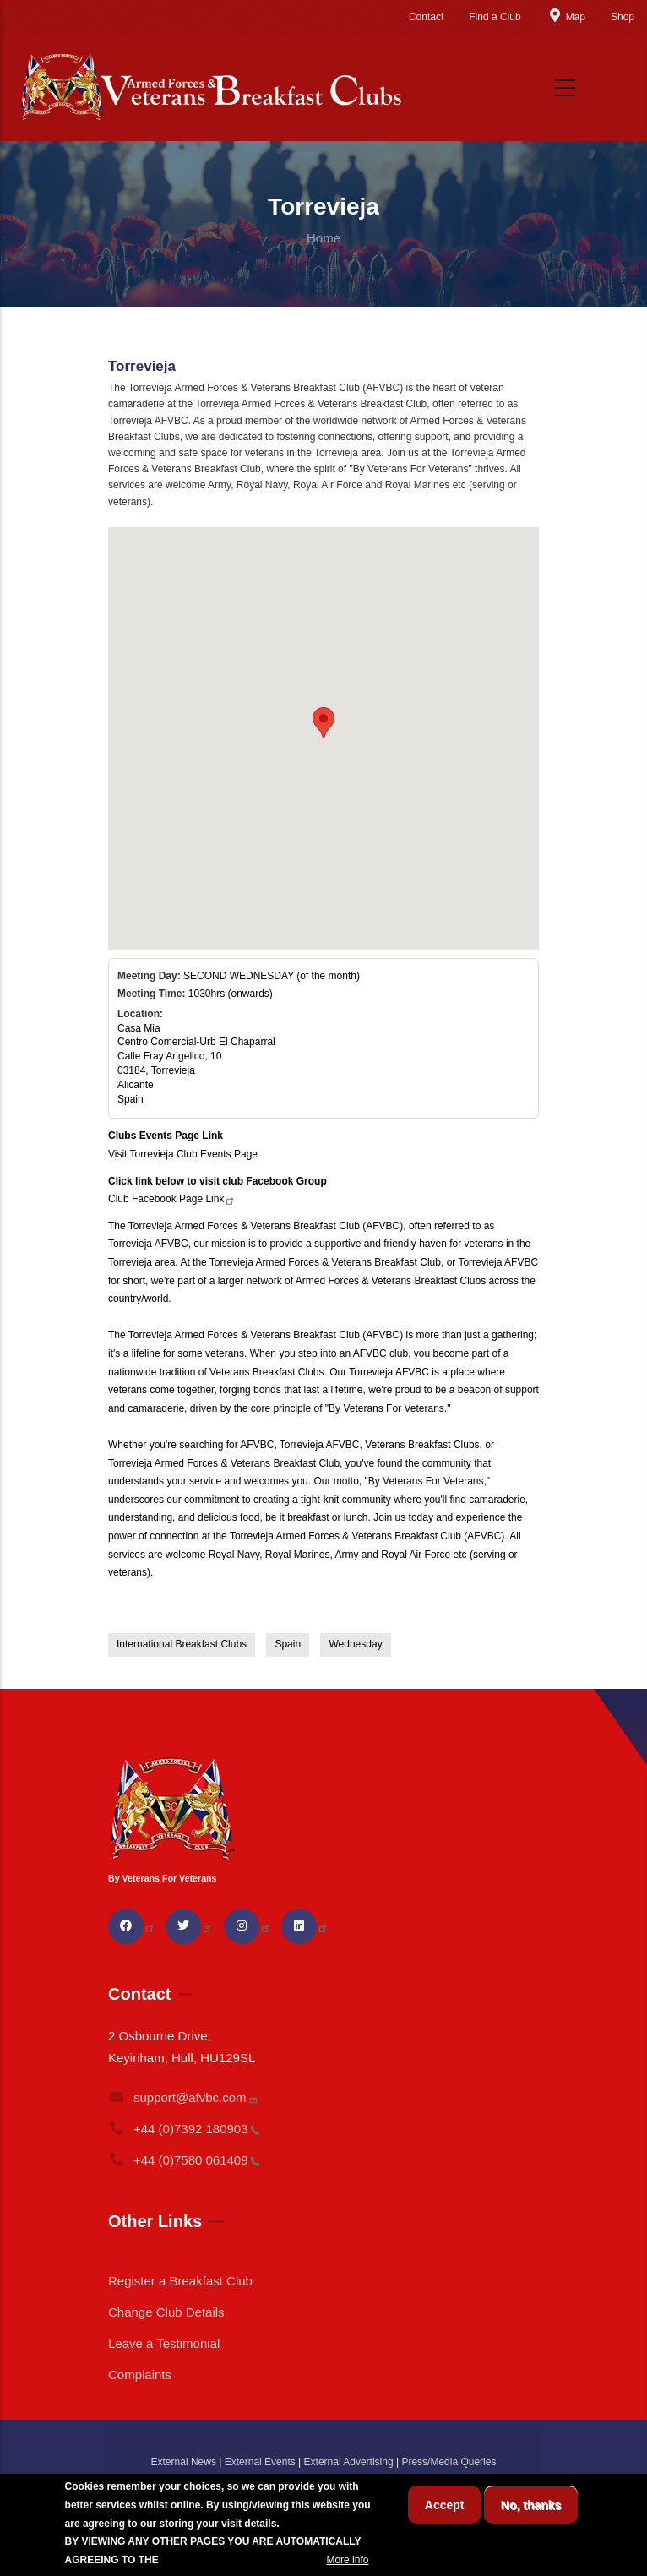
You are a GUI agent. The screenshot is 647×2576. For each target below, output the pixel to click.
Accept (445, 2505)
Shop (622, 17)
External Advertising (349, 2462)
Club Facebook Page (172, 1199)
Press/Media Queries (448, 2462)
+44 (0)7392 (184, 2128)
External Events (260, 2462)
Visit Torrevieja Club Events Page (183, 1154)
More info (347, 2560)
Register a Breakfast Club (180, 2281)
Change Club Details (166, 2312)
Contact (426, 17)
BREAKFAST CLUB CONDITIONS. (242, 2560)
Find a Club (494, 17)
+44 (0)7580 (184, 2160)
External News (183, 2462)
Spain (288, 1644)
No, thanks (531, 2505)
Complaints (139, 2374)
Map (565, 17)
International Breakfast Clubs (182, 1644)
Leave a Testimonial (164, 2343)
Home (323, 238)
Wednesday (355, 1644)
